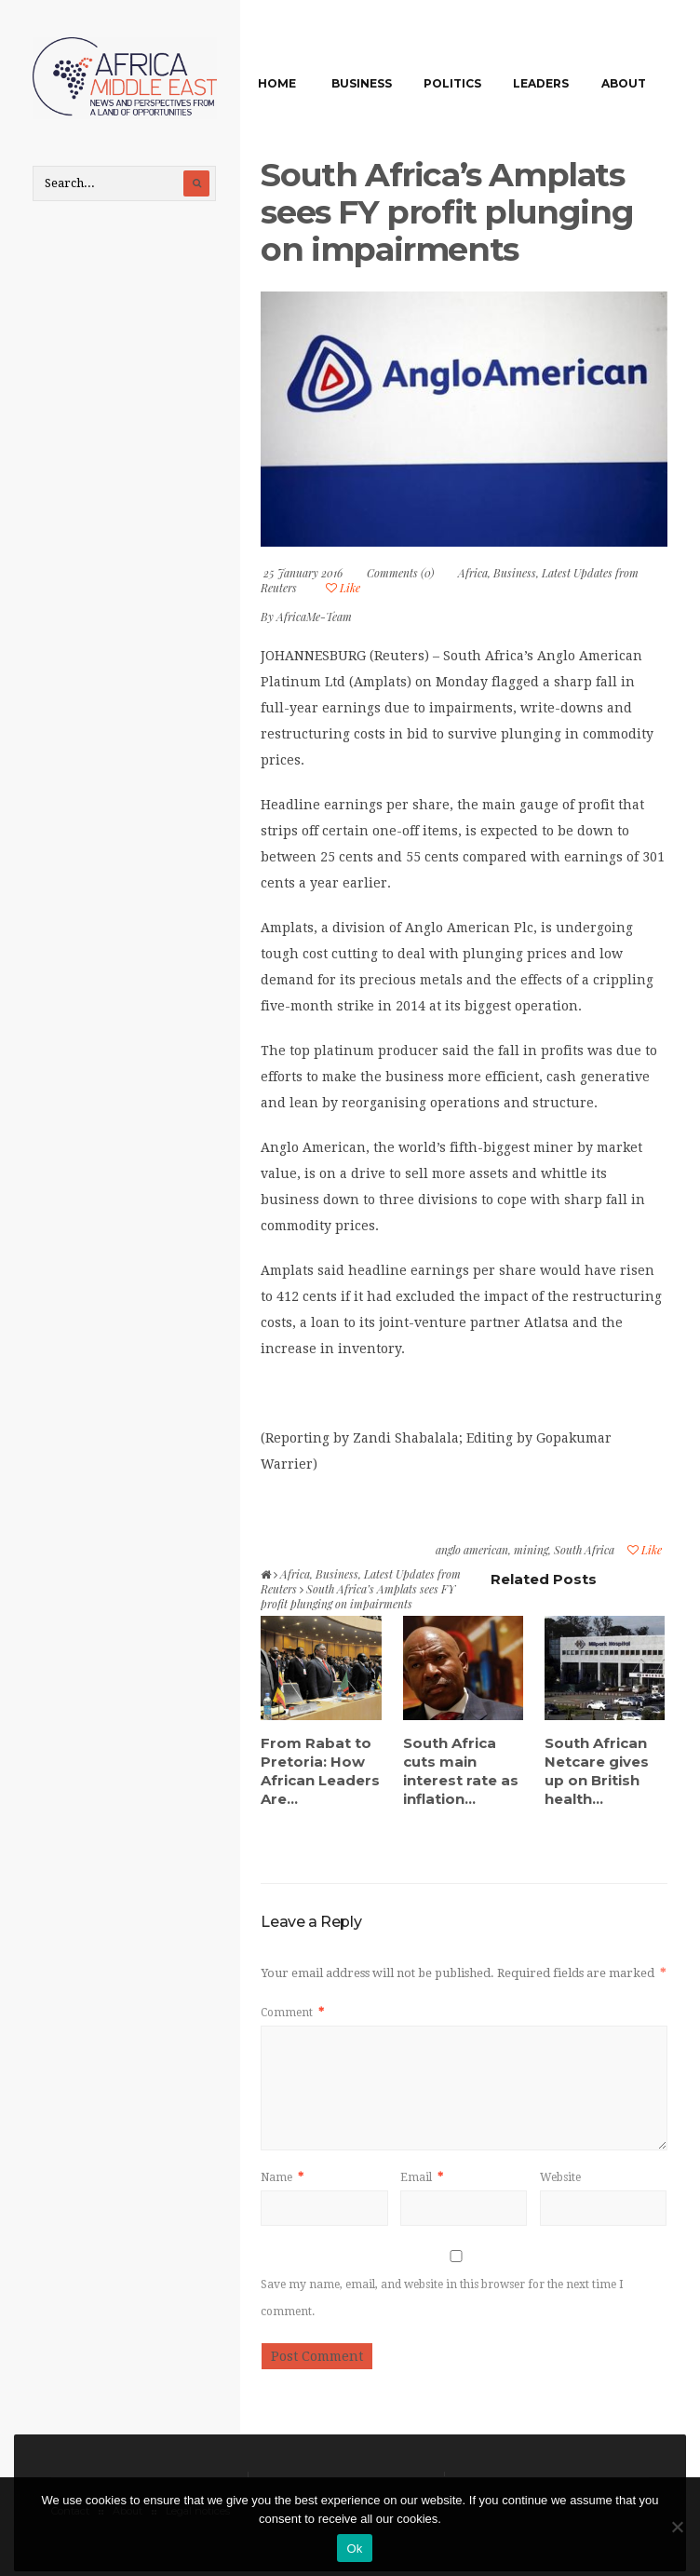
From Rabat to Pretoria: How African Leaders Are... (320, 1771)
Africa (473, 572)
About (623, 83)
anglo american (472, 1549)
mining (531, 1549)
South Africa (584, 1549)
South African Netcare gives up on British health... (597, 1771)
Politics (452, 83)
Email (421, 2177)
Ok (354, 2549)
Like (343, 587)
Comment (292, 2012)
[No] (676, 2526)
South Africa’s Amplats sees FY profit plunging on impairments (447, 212)
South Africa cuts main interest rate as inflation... (460, 1771)
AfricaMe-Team (314, 616)
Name (282, 2177)
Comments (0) (400, 572)
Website (560, 2177)
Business (361, 83)
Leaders (541, 83)
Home (277, 83)
